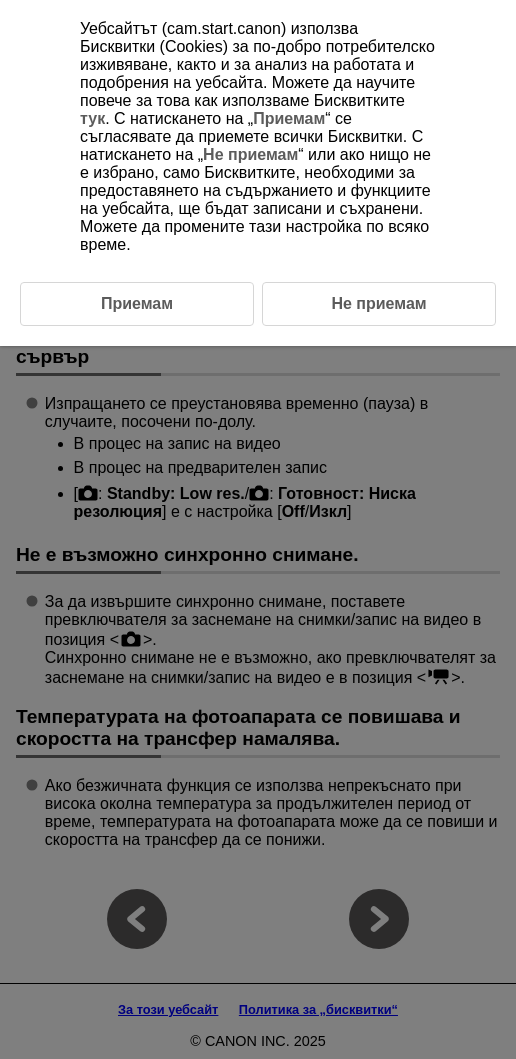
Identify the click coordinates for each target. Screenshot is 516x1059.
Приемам (289, 118)
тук (92, 118)
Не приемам (250, 154)
